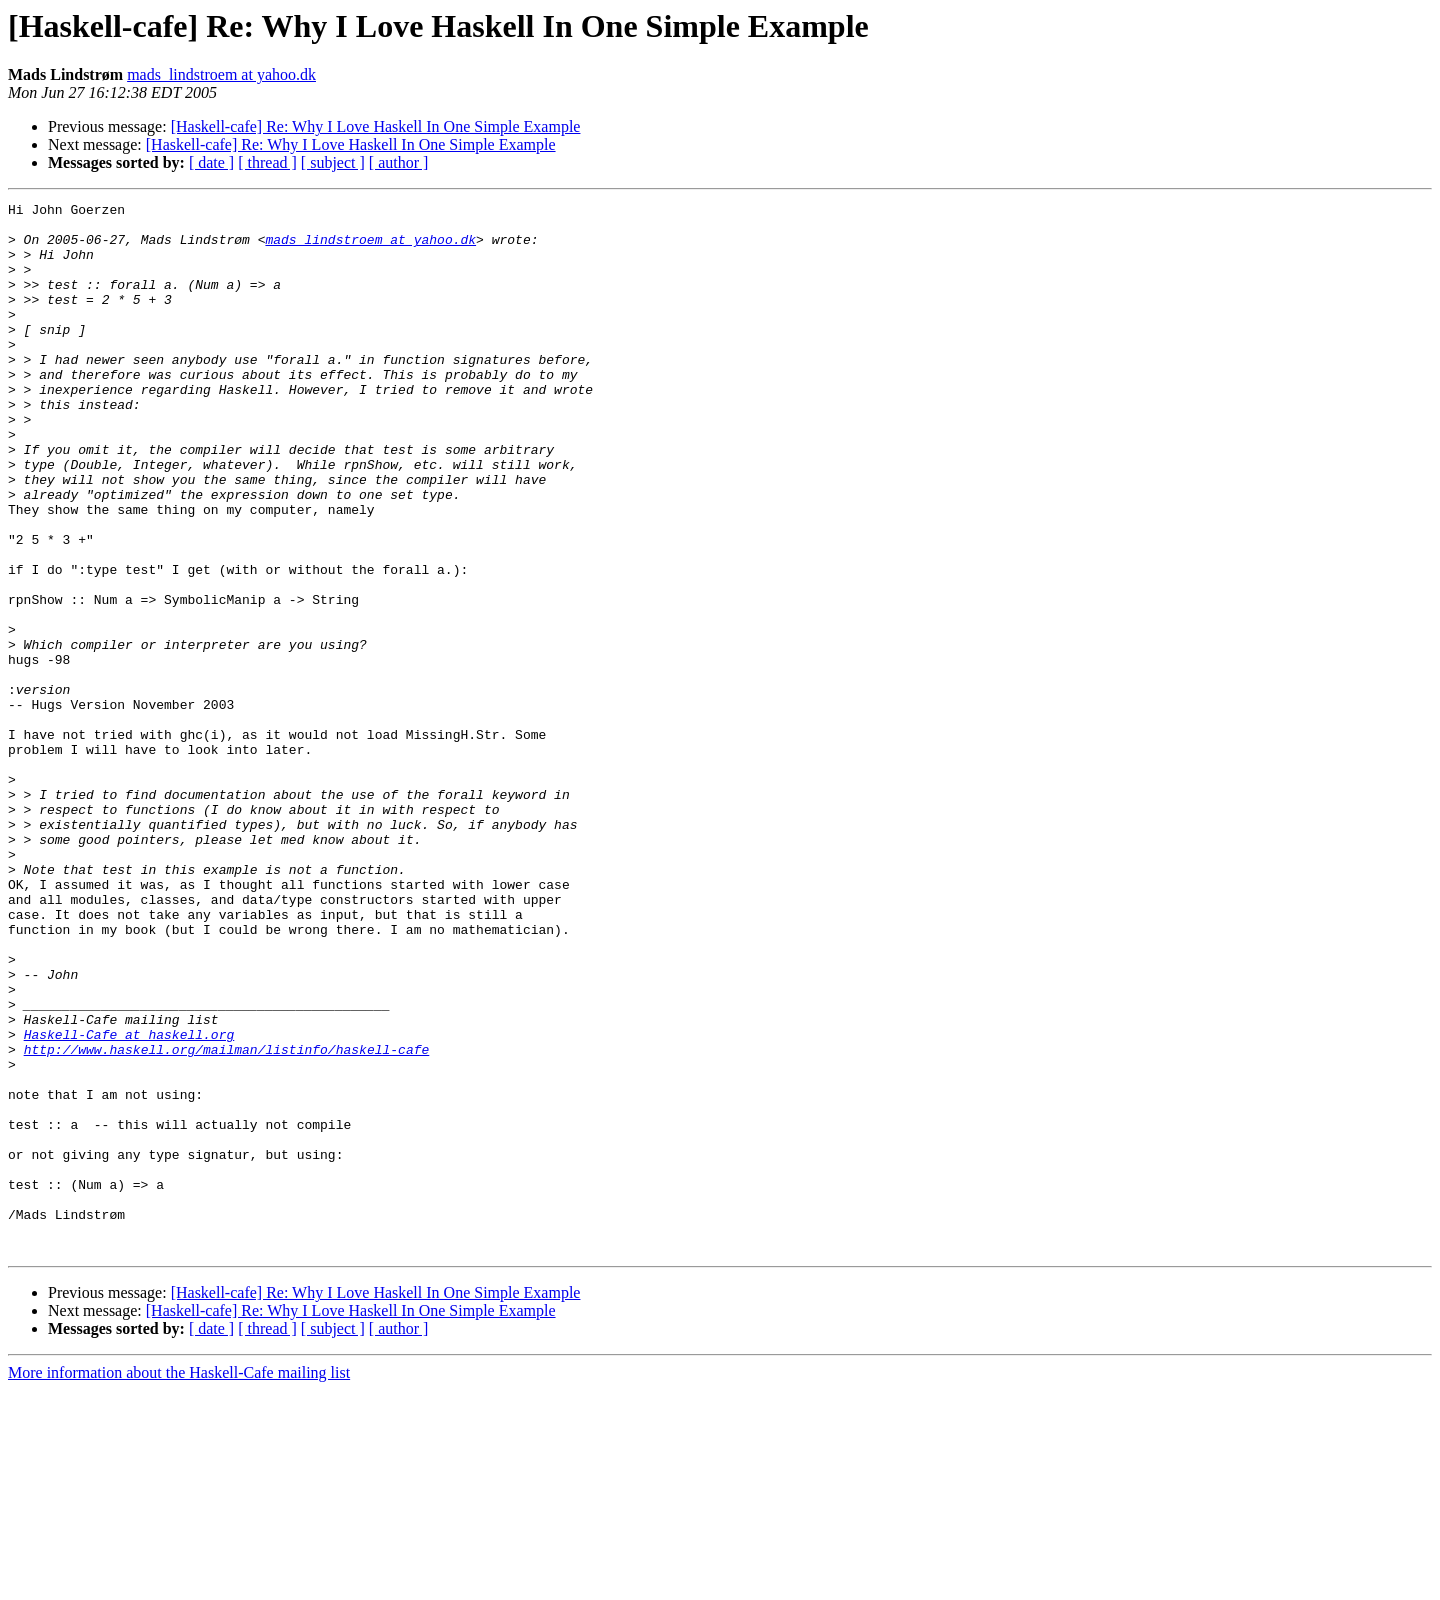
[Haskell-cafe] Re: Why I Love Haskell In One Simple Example (376, 126)
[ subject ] (333, 162)
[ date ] (211, 162)
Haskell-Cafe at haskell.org (129, 1202)
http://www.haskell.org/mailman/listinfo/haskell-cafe (227, 1220)
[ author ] (399, 162)
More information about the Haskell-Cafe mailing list (179, 1582)
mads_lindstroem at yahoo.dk (221, 74)
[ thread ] (267, 162)
